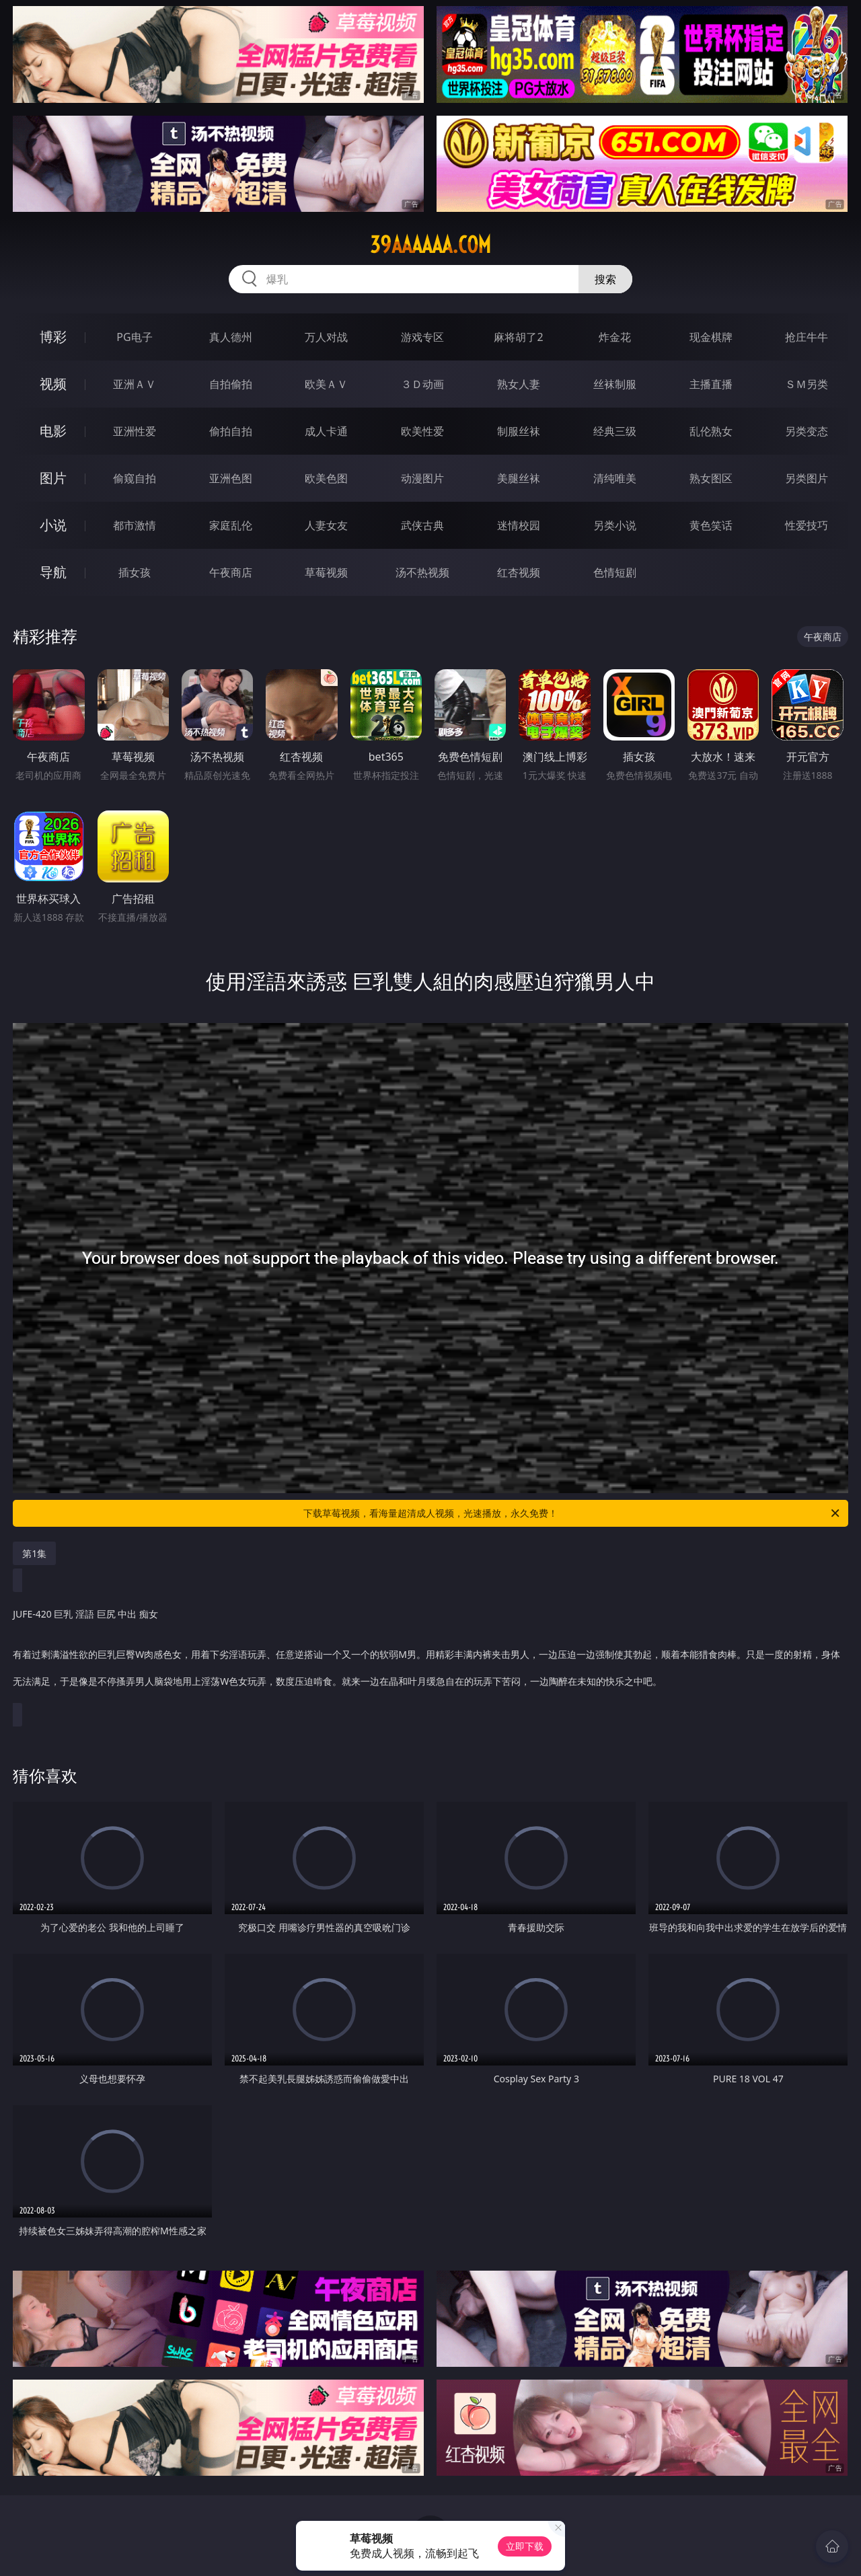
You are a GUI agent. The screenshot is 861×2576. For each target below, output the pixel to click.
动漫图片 (422, 478)
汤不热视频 (422, 572)
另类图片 (806, 478)
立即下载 (525, 2546)
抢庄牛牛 (806, 337)
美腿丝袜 (518, 478)
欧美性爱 (422, 431)
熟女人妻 (518, 384)
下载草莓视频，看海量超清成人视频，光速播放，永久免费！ (572, 1513)
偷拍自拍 (230, 431)
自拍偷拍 (230, 384)
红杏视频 (518, 572)
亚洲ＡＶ (134, 384)
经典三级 (614, 431)
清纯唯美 (614, 478)
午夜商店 (230, 572)
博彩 (53, 337)
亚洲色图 (230, 478)
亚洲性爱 (134, 431)
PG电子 (134, 337)
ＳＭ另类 (806, 384)
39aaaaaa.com (430, 244)
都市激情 (134, 525)
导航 (53, 572)
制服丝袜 (518, 431)
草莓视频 (326, 572)
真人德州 (230, 337)
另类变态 (806, 431)
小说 (53, 525)
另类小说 (614, 525)
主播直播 (711, 384)
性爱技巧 (806, 525)
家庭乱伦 (230, 525)
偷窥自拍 (134, 478)
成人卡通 (326, 431)
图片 (53, 478)
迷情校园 (518, 525)
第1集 (34, 1553)
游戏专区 (422, 337)
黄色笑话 (711, 525)
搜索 (605, 279)
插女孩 (134, 572)
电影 (53, 431)
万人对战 (326, 337)
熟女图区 (711, 478)
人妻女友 (326, 525)
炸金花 (615, 337)
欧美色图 (326, 478)
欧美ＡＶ (326, 384)
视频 (53, 384)
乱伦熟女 (711, 431)
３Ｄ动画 (422, 384)
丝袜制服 (614, 384)
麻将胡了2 (518, 337)
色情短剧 (614, 572)
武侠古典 (422, 525)
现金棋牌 (711, 337)
